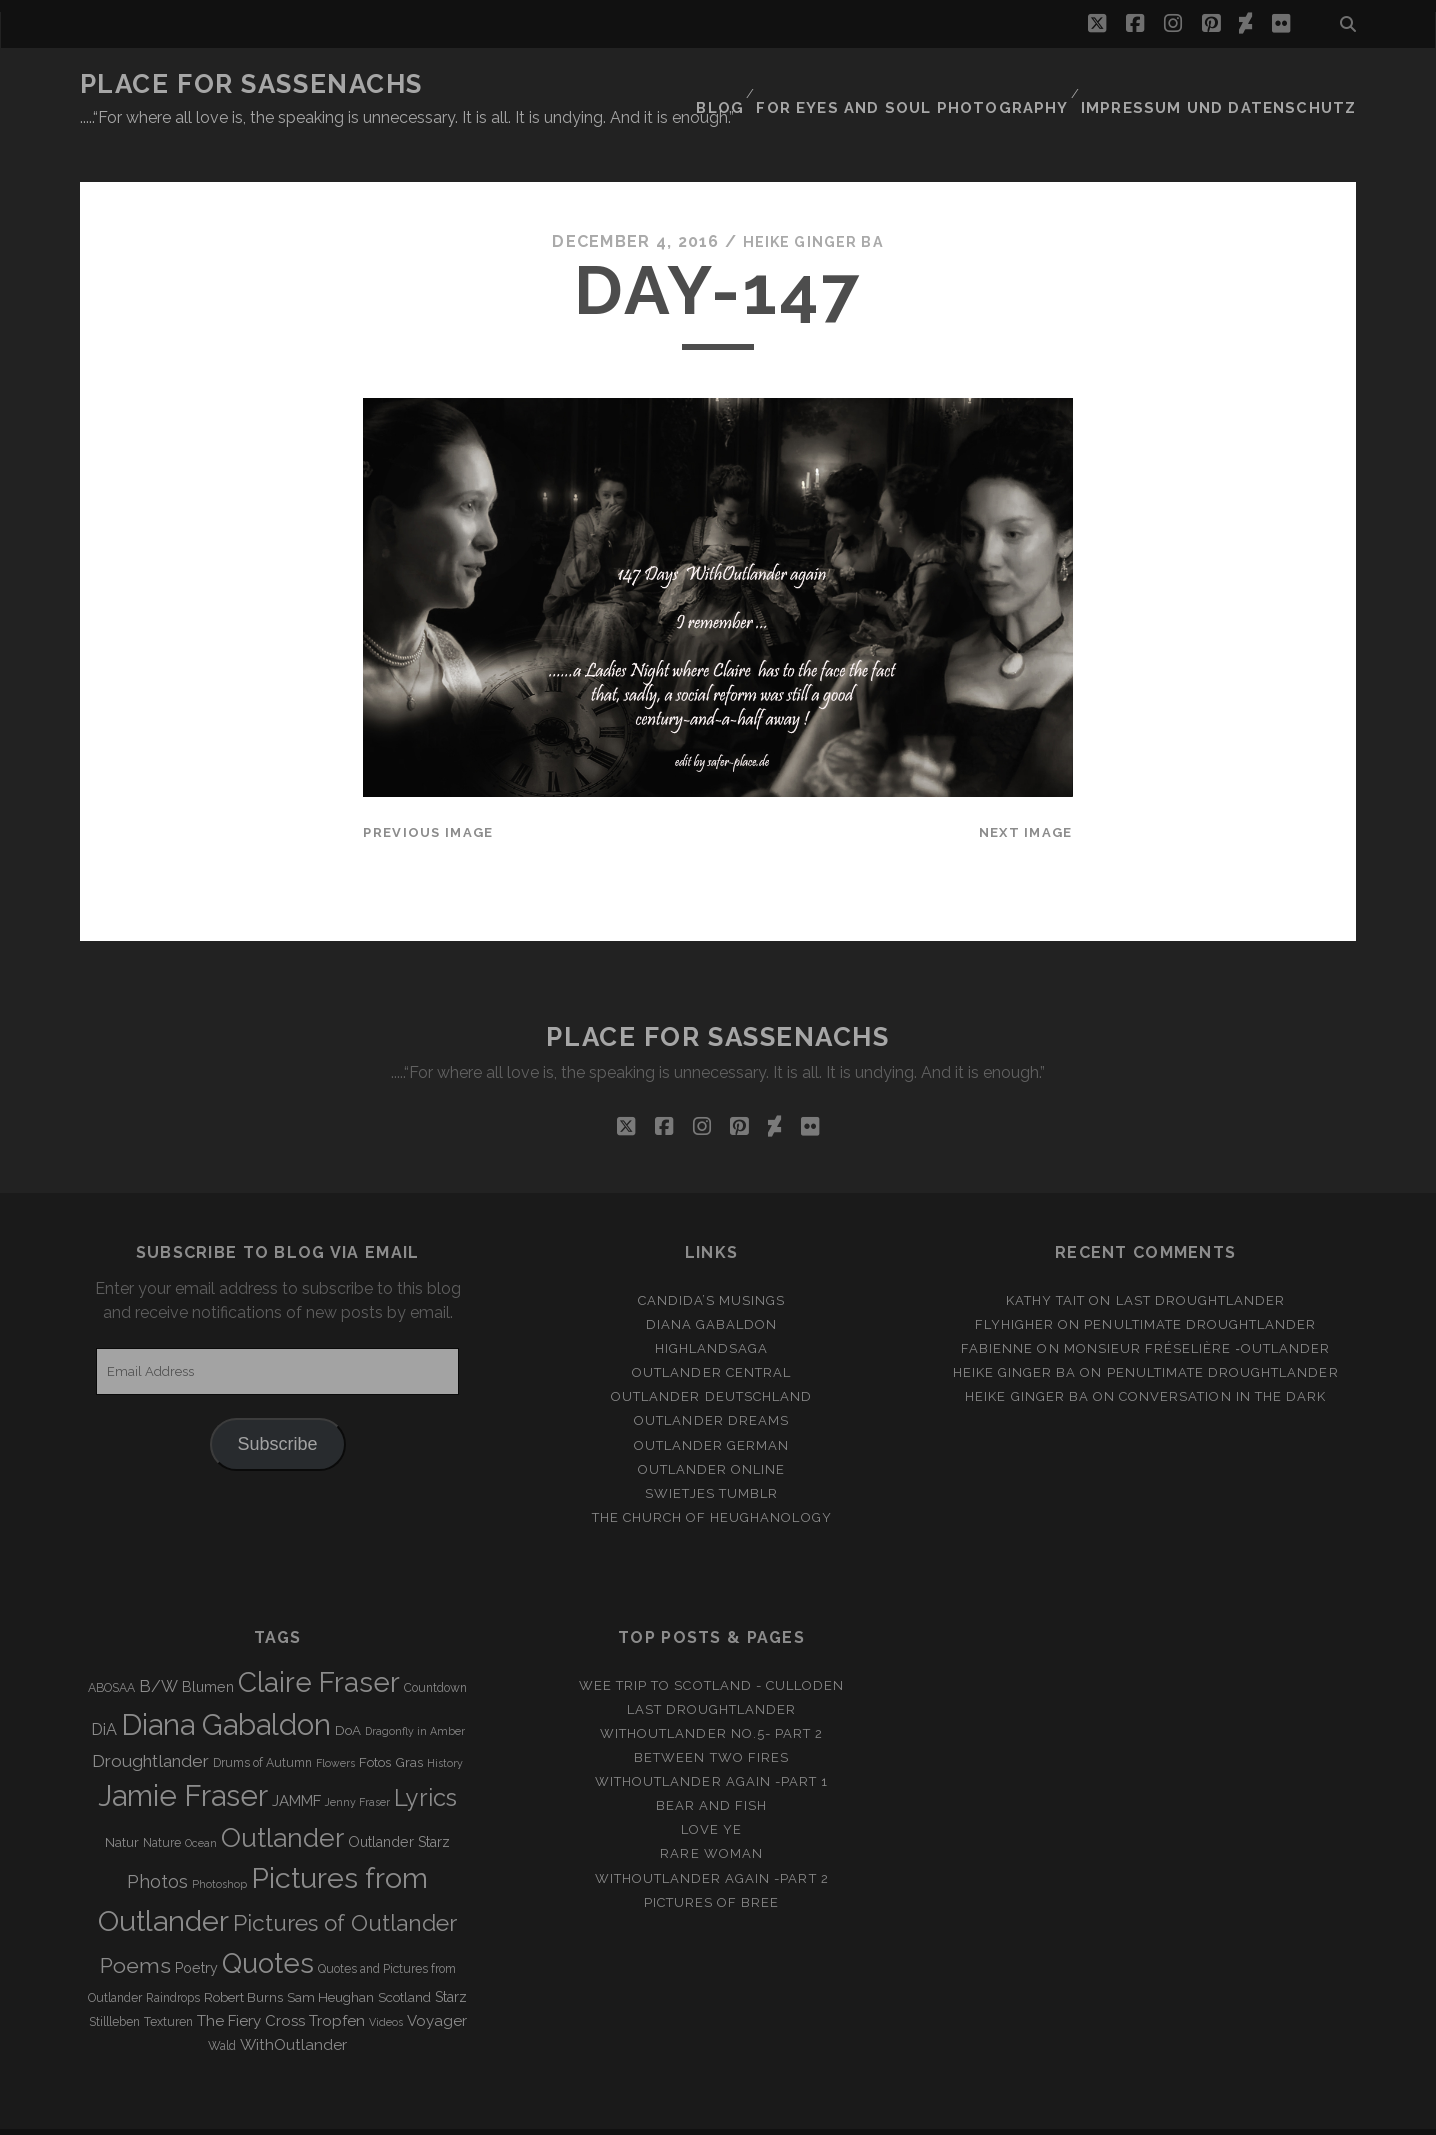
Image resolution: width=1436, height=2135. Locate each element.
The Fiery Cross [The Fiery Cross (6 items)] (251, 1984)
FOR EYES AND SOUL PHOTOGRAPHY (958, 84)
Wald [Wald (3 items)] (222, 2009)
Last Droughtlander (1201, 1263)
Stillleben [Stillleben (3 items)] (114, 1985)
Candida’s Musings (712, 1263)
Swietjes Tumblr (711, 1456)
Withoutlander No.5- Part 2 (711, 1696)
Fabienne (997, 1311)
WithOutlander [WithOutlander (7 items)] (293, 2007)
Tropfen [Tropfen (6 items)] (337, 1984)
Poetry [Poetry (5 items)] (196, 1931)
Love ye (711, 1792)
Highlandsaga (712, 1311)
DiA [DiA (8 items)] (104, 1692)
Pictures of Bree (712, 1865)
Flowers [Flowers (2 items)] (335, 1726)
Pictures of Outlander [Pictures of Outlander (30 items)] (345, 1886)
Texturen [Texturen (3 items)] (168, 1985)
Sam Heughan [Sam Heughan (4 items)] (330, 1960)
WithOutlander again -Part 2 (712, 1841)
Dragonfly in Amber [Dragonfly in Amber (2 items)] (415, 1694)
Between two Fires (711, 1720)
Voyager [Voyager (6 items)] (437, 1984)
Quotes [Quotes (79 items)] (268, 1926)
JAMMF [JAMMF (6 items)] (296, 1764)
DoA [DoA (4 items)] (348, 1693)
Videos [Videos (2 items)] (386, 1985)
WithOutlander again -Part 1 (711, 1744)
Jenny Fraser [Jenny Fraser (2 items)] (357, 1765)
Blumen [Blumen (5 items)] (208, 1650)
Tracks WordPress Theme (633, 2113)
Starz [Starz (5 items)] (451, 1960)
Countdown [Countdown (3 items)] (435, 1651)
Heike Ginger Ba (813, 204)
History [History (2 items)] (445, 1726)
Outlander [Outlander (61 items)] (282, 1800)
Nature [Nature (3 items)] (162, 1806)
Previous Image (428, 795)
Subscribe (278, 1407)
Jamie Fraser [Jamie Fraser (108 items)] (183, 1758)
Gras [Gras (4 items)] (409, 1725)
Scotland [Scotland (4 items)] (404, 1960)
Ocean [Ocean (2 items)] (201, 1806)
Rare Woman (711, 1816)
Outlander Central (711, 1335)
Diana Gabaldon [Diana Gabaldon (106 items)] (226, 1688)
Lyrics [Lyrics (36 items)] (425, 1761)
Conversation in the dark (1222, 1359)
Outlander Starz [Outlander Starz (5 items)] (399, 1805)
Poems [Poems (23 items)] (135, 1928)
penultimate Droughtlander (1200, 1287)
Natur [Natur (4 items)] (122, 1805)
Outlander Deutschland (711, 1359)
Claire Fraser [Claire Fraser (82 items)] (319, 1645)
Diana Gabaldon (712, 1287)
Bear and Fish (712, 1768)
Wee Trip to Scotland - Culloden (711, 1648)
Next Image (1026, 795)
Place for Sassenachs (251, 84)
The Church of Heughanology (712, 1480)
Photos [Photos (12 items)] (157, 1844)
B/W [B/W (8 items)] (158, 1649)
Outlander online (712, 1432)
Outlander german (712, 1408)
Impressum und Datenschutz (1236, 84)
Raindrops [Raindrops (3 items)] (173, 1961)
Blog (778, 84)
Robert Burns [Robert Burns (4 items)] (243, 1960)
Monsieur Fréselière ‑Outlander (1197, 1311)
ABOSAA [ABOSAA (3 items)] (111, 1651)
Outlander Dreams (711, 1384)
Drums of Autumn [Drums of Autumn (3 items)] (262, 1726)
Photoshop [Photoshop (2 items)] (219, 1847)
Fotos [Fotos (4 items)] (375, 1725)
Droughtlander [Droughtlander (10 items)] (150, 1724)
